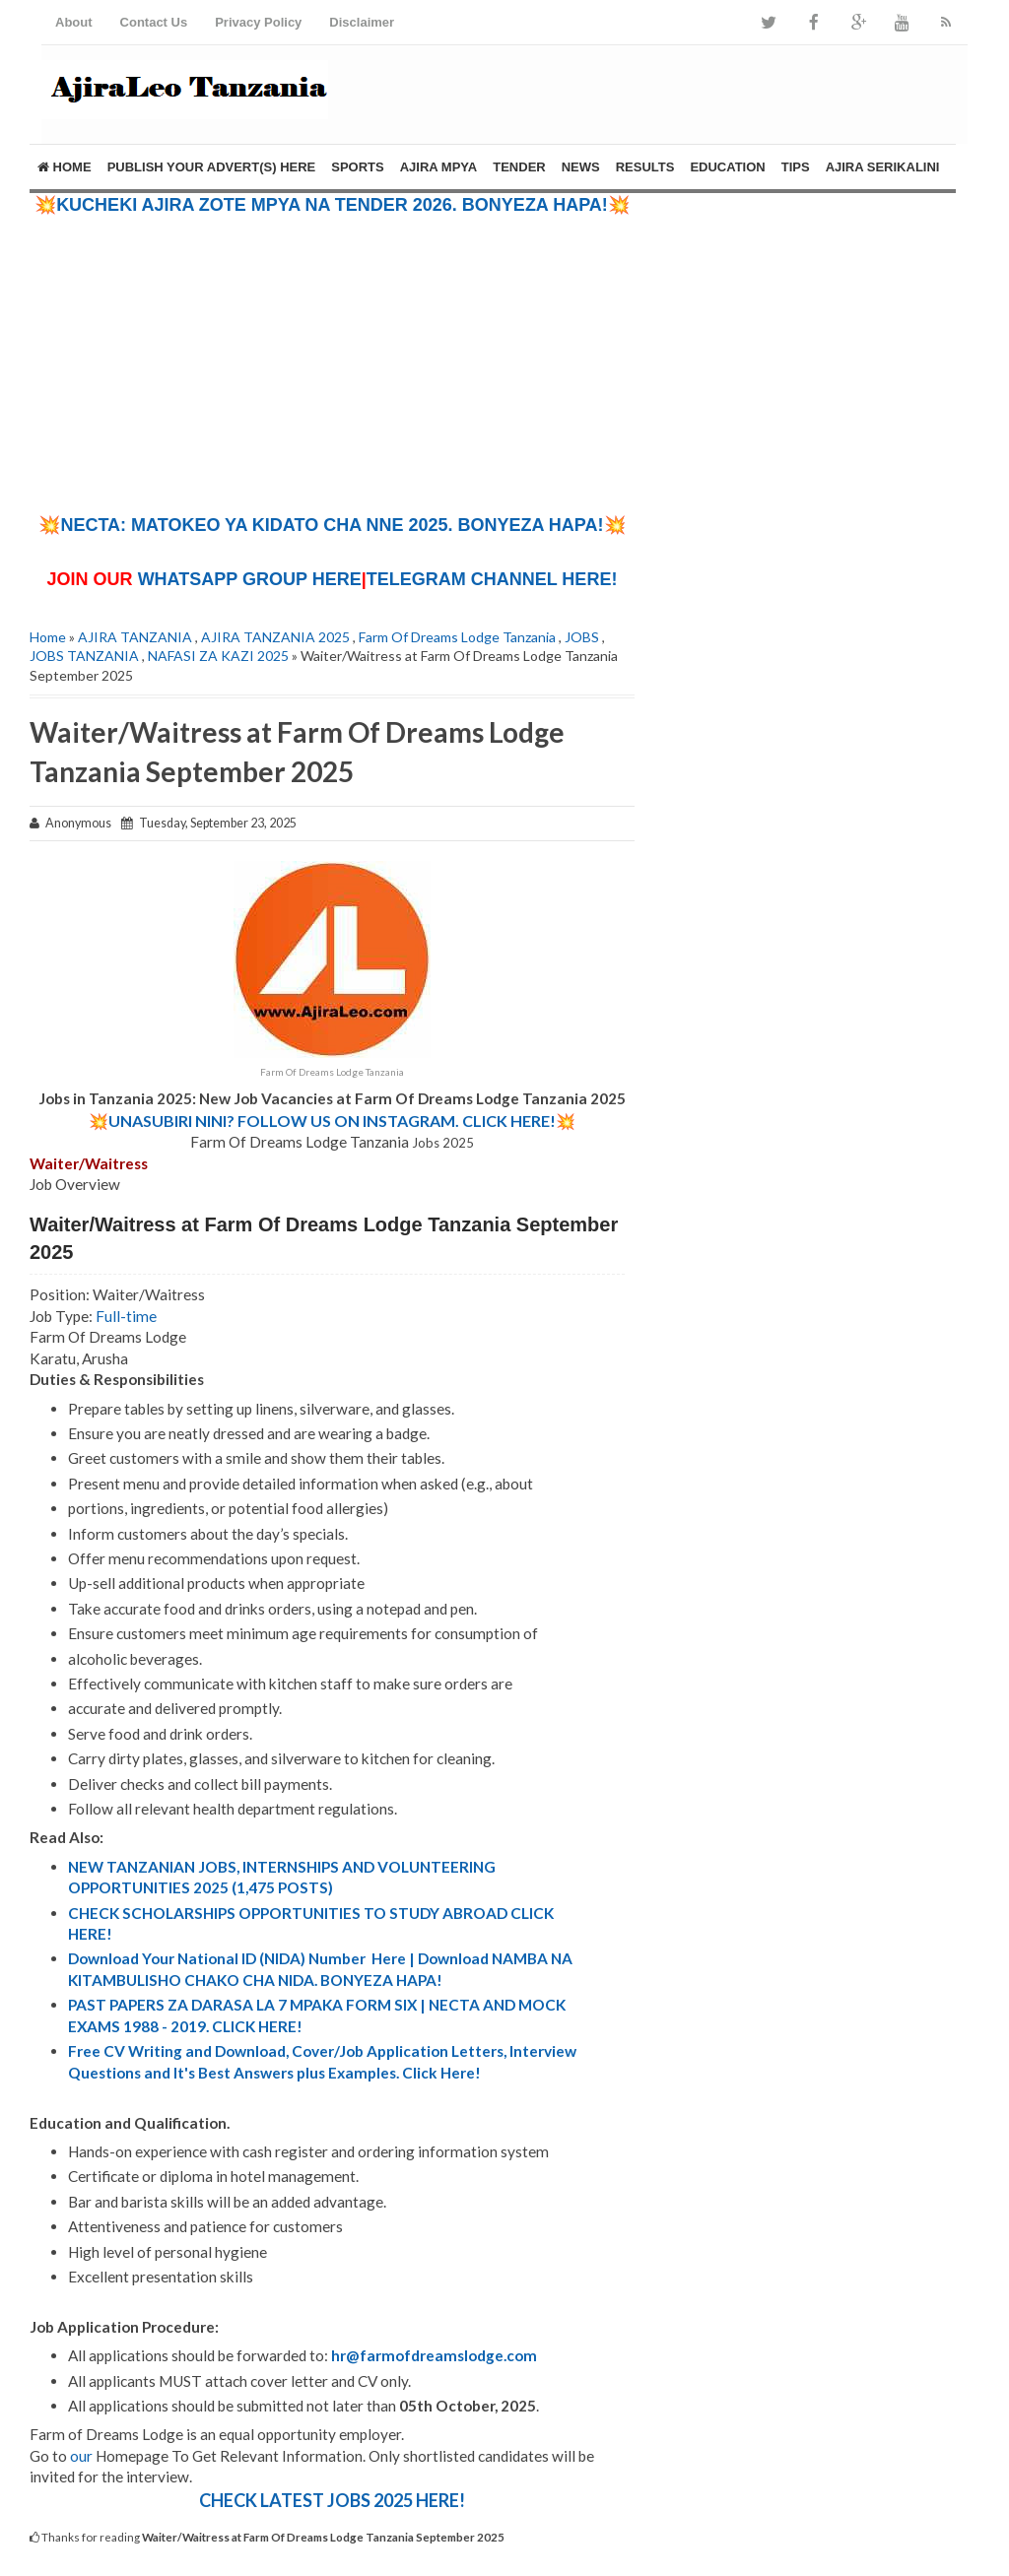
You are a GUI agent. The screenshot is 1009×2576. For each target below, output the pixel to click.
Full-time (126, 1316)
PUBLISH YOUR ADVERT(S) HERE (211, 167)
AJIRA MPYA (439, 167)
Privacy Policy (258, 22)
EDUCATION (727, 167)
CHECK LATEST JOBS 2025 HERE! (332, 2500)
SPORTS (357, 167)
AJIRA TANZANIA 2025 (275, 636)
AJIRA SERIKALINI (883, 167)
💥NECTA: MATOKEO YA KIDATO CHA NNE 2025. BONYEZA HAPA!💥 (331, 525)
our (81, 2456)
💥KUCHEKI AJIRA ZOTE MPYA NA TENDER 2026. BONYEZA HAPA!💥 (332, 205)
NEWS (581, 167)
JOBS (582, 636)
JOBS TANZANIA (84, 655)
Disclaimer (361, 22)
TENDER (519, 167)
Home (64, 167)
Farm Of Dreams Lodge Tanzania (457, 636)
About (74, 22)
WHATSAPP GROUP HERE (250, 579)
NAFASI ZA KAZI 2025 (218, 655)
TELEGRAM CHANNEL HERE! (492, 579)
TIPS (795, 167)
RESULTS (645, 167)
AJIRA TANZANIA (135, 636)
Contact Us (154, 22)
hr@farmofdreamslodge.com (434, 2355)
